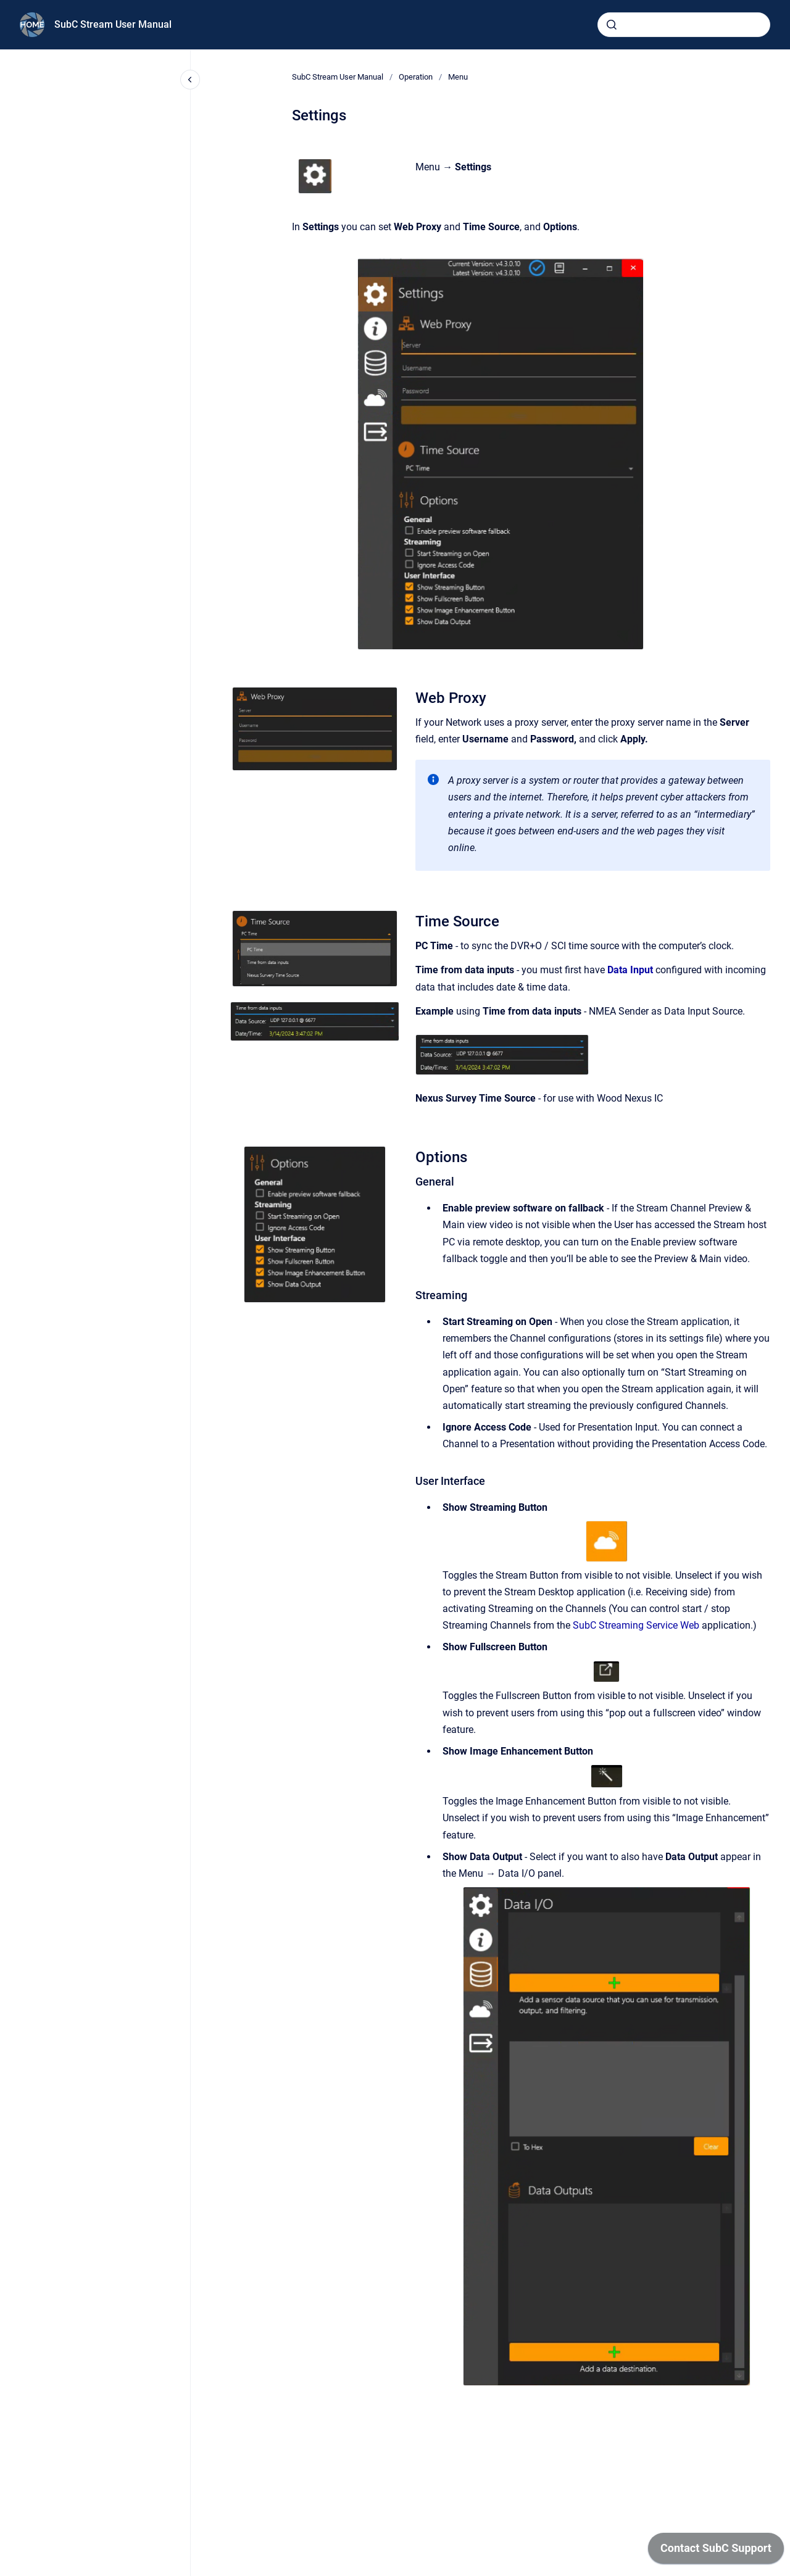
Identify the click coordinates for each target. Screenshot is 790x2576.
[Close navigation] (190, 79)
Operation (416, 76)
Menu (458, 76)
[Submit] (612, 25)
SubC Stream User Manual (113, 24)
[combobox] (684, 24)
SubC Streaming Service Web (636, 1625)
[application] (716, 2551)
